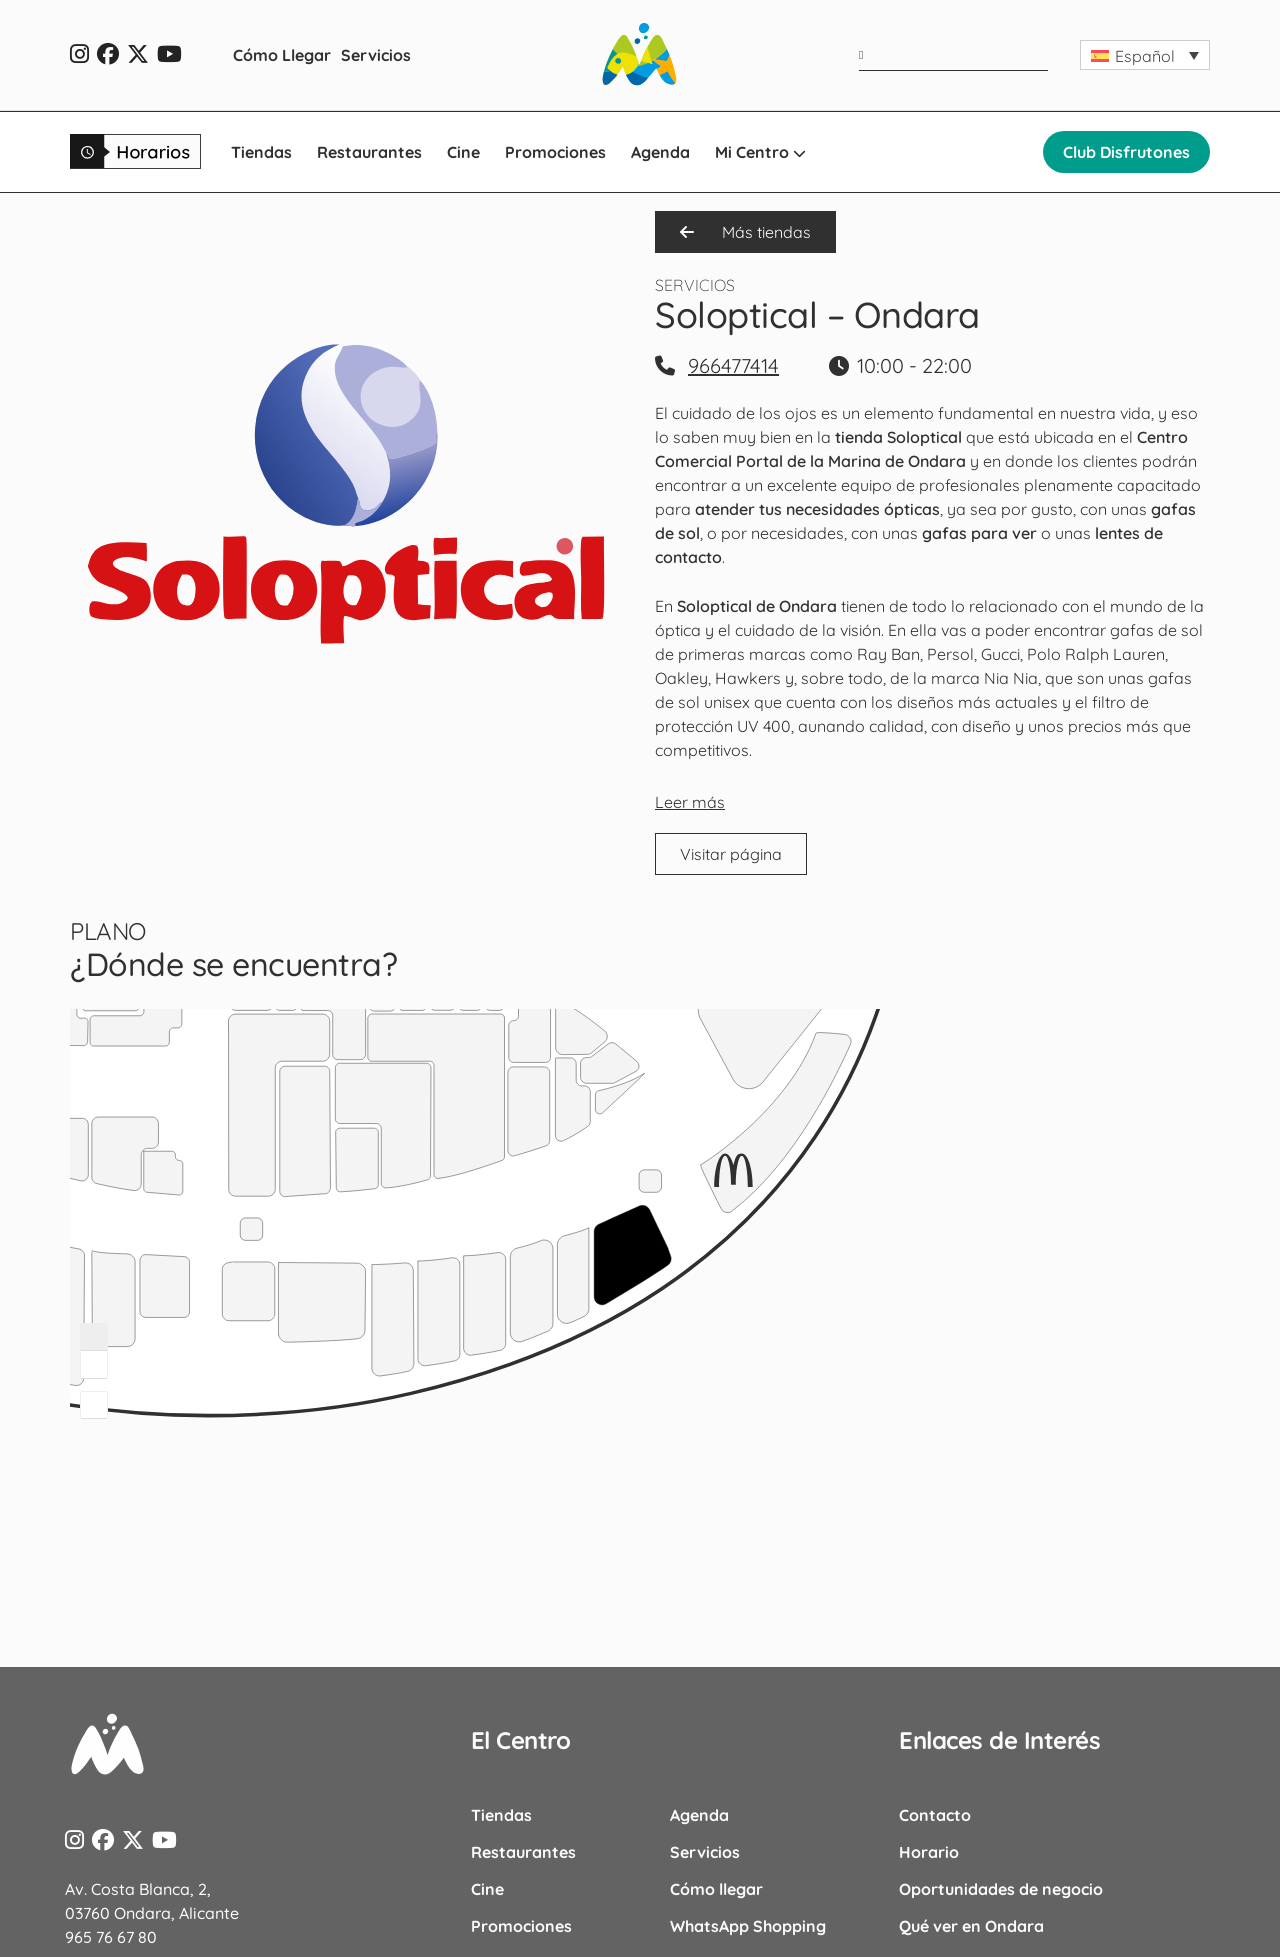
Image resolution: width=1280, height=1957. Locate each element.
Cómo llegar (716, 1889)
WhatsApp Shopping (748, 1926)
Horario (929, 1852)
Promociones (555, 152)
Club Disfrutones (1126, 152)
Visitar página (731, 854)
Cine (463, 152)
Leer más (690, 802)
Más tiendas (745, 232)
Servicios (376, 55)
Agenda (660, 152)
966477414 (733, 365)
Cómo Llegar (282, 55)
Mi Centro (760, 152)
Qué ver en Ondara (971, 1926)
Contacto (935, 1815)
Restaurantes (369, 152)
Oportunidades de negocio (1001, 1889)
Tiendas (261, 152)
